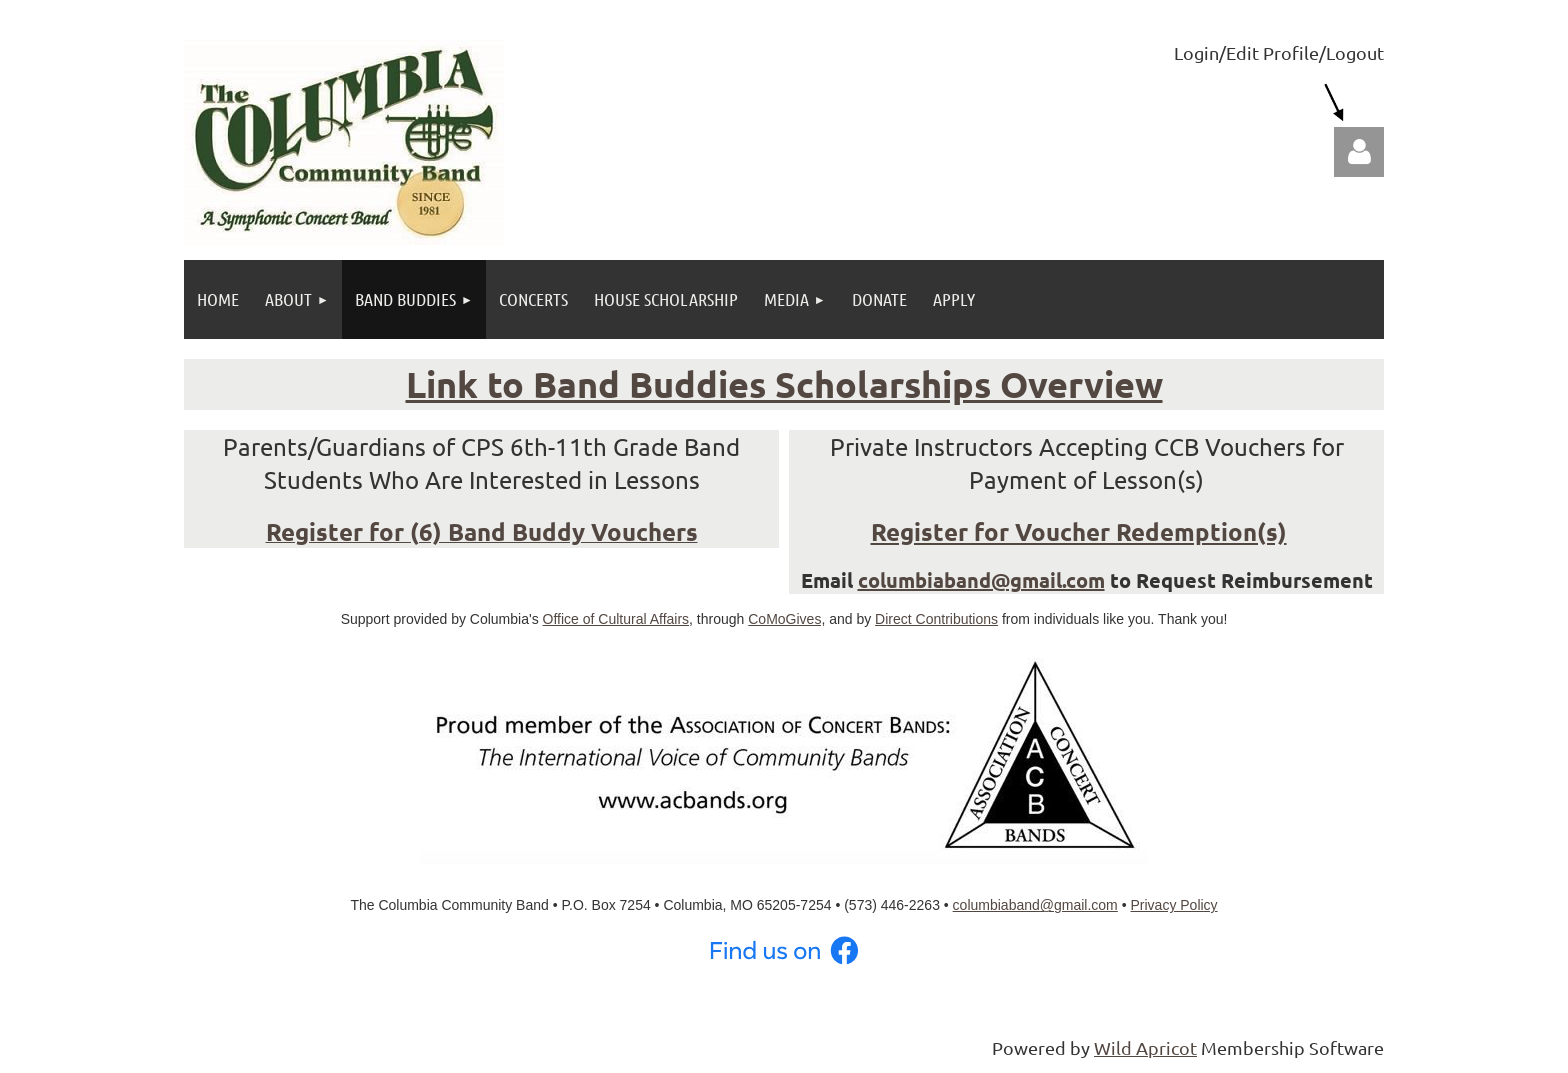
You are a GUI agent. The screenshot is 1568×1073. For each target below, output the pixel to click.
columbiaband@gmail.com (981, 580)
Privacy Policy (1173, 905)
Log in (1359, 152)
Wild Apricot (1145, 1047)
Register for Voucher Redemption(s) (1079, 531)
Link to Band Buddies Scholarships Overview (784, 384)
